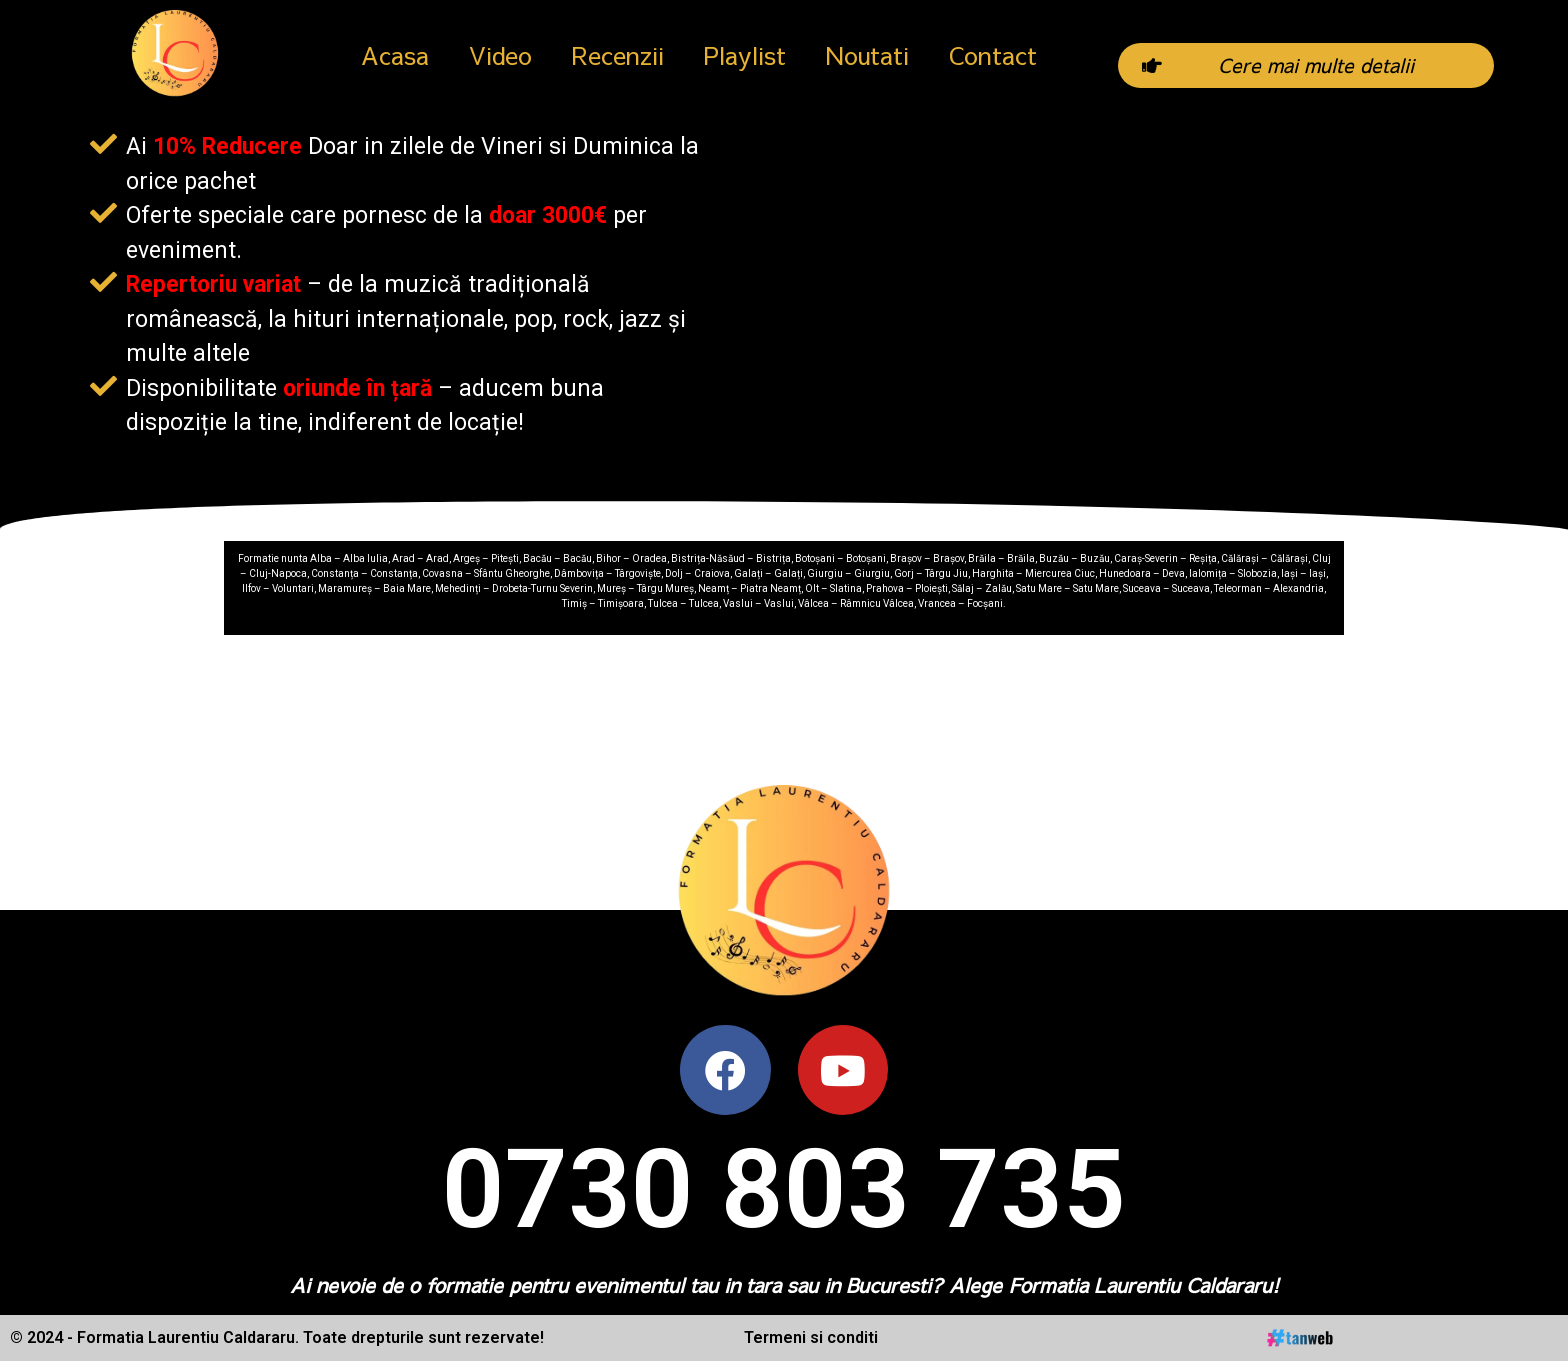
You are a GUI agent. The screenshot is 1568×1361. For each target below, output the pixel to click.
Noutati (867, 55)
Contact (993, 55)
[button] (1306, 65)
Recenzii (618, 55)
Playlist (745, 55)
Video (500, 55)
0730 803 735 (784, 1189)
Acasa (395, 55)
